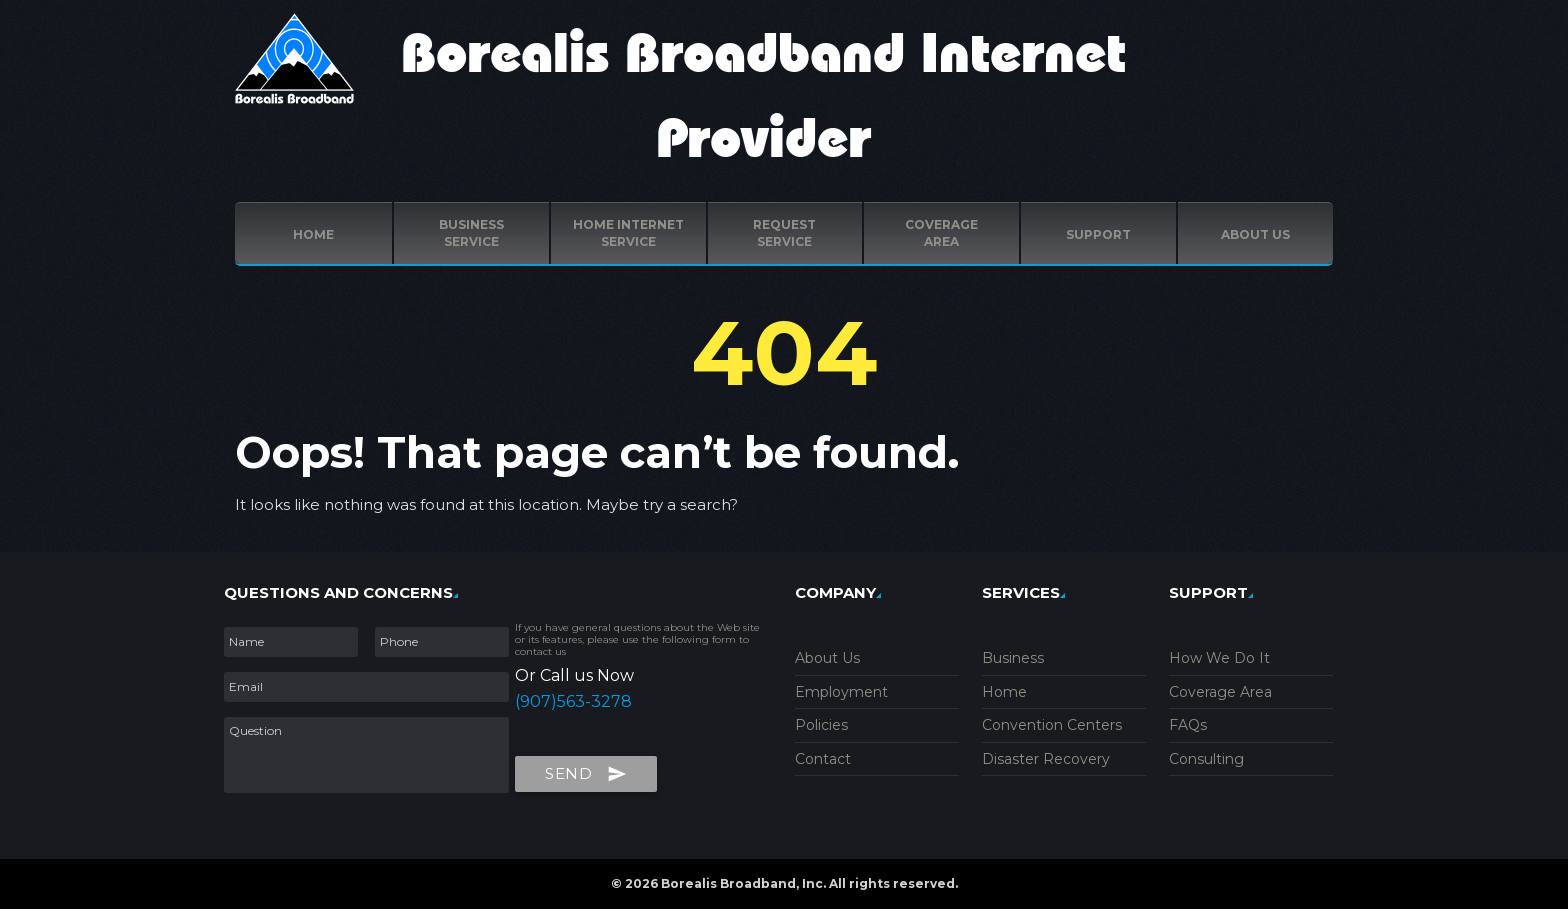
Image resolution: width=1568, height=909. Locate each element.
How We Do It (1219, 658)
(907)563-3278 (573, 701)
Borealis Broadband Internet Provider (763, 97)
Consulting (1206, 759)
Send (586, 770)
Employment (841, 692)
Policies (821, 725)
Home (313, 234)
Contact (823, 759)
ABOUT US (1255, 234)
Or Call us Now (574, 675)
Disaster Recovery (1046, 759)
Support (1098, 234)
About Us (827, 658)
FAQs (1188, 725)
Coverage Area (1220, 692)
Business (1013, 658)
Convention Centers (1052, 725)
